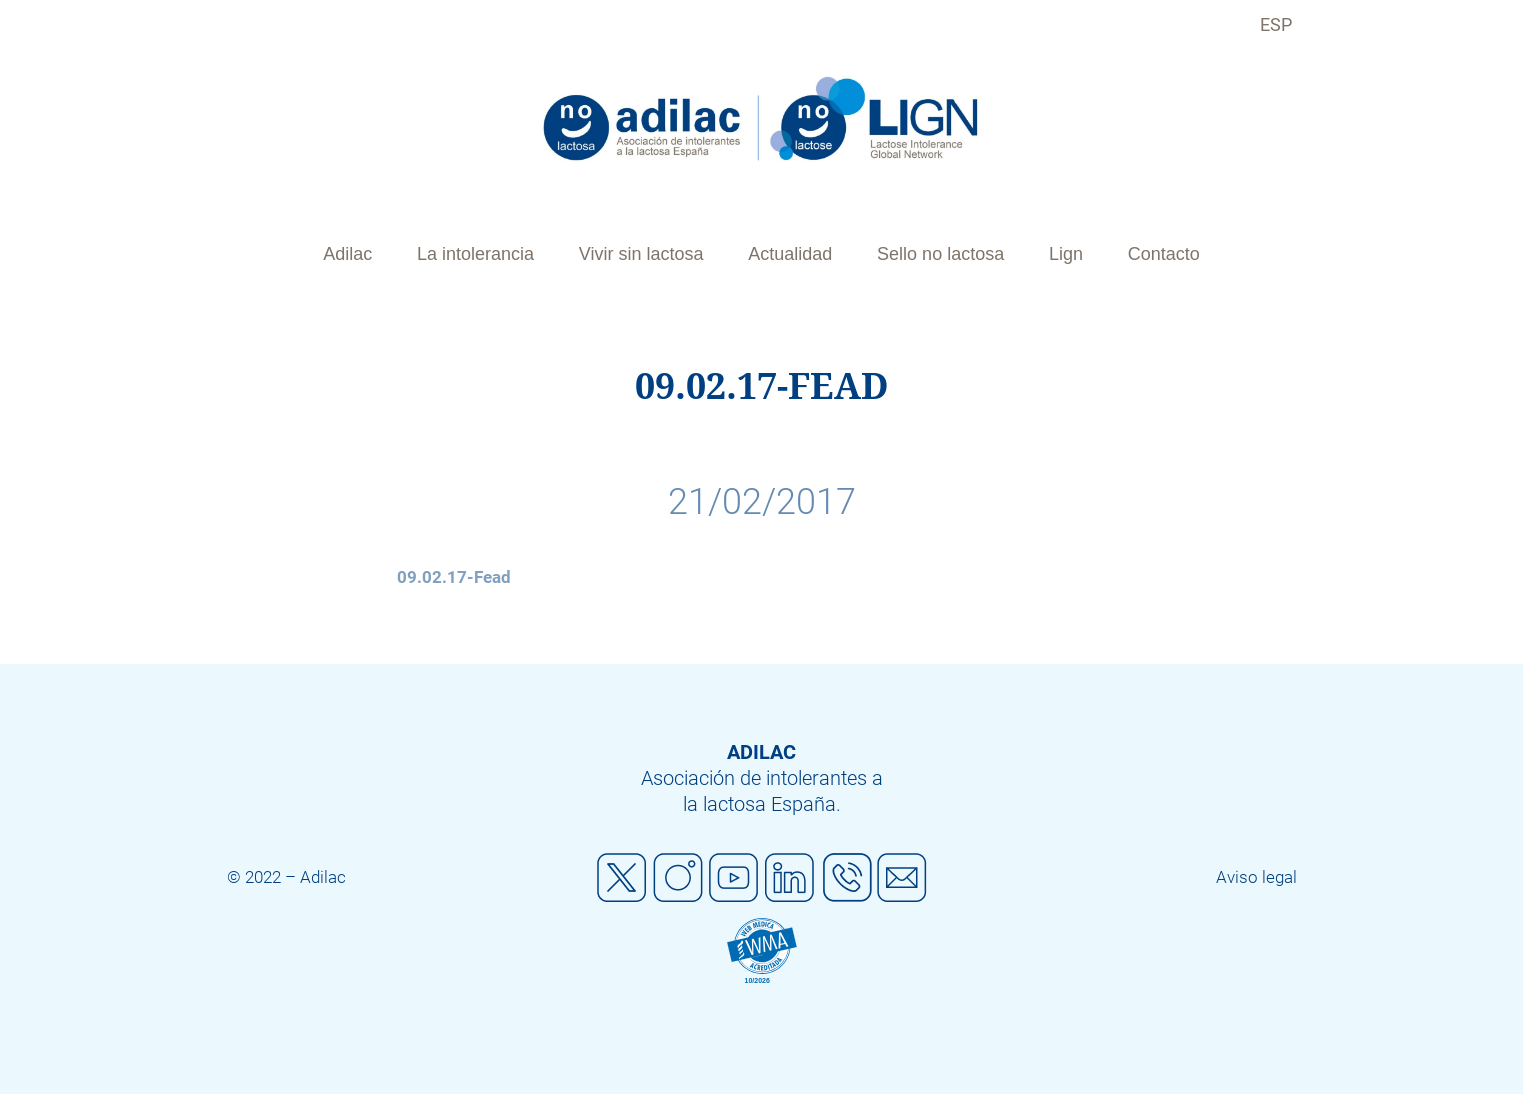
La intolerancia (475, 254)
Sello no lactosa (940, 254)
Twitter (622, 878)
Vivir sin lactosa (641, 254)
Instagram (678, 878)
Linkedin (790, 878)
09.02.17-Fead (454, 577)
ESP (1276, 24)
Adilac (347, 254)
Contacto (1164, 254)
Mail (902, 878)
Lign (1066, 254)
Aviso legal (1256, 877)
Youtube (734, 878)
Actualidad (790, 254)
